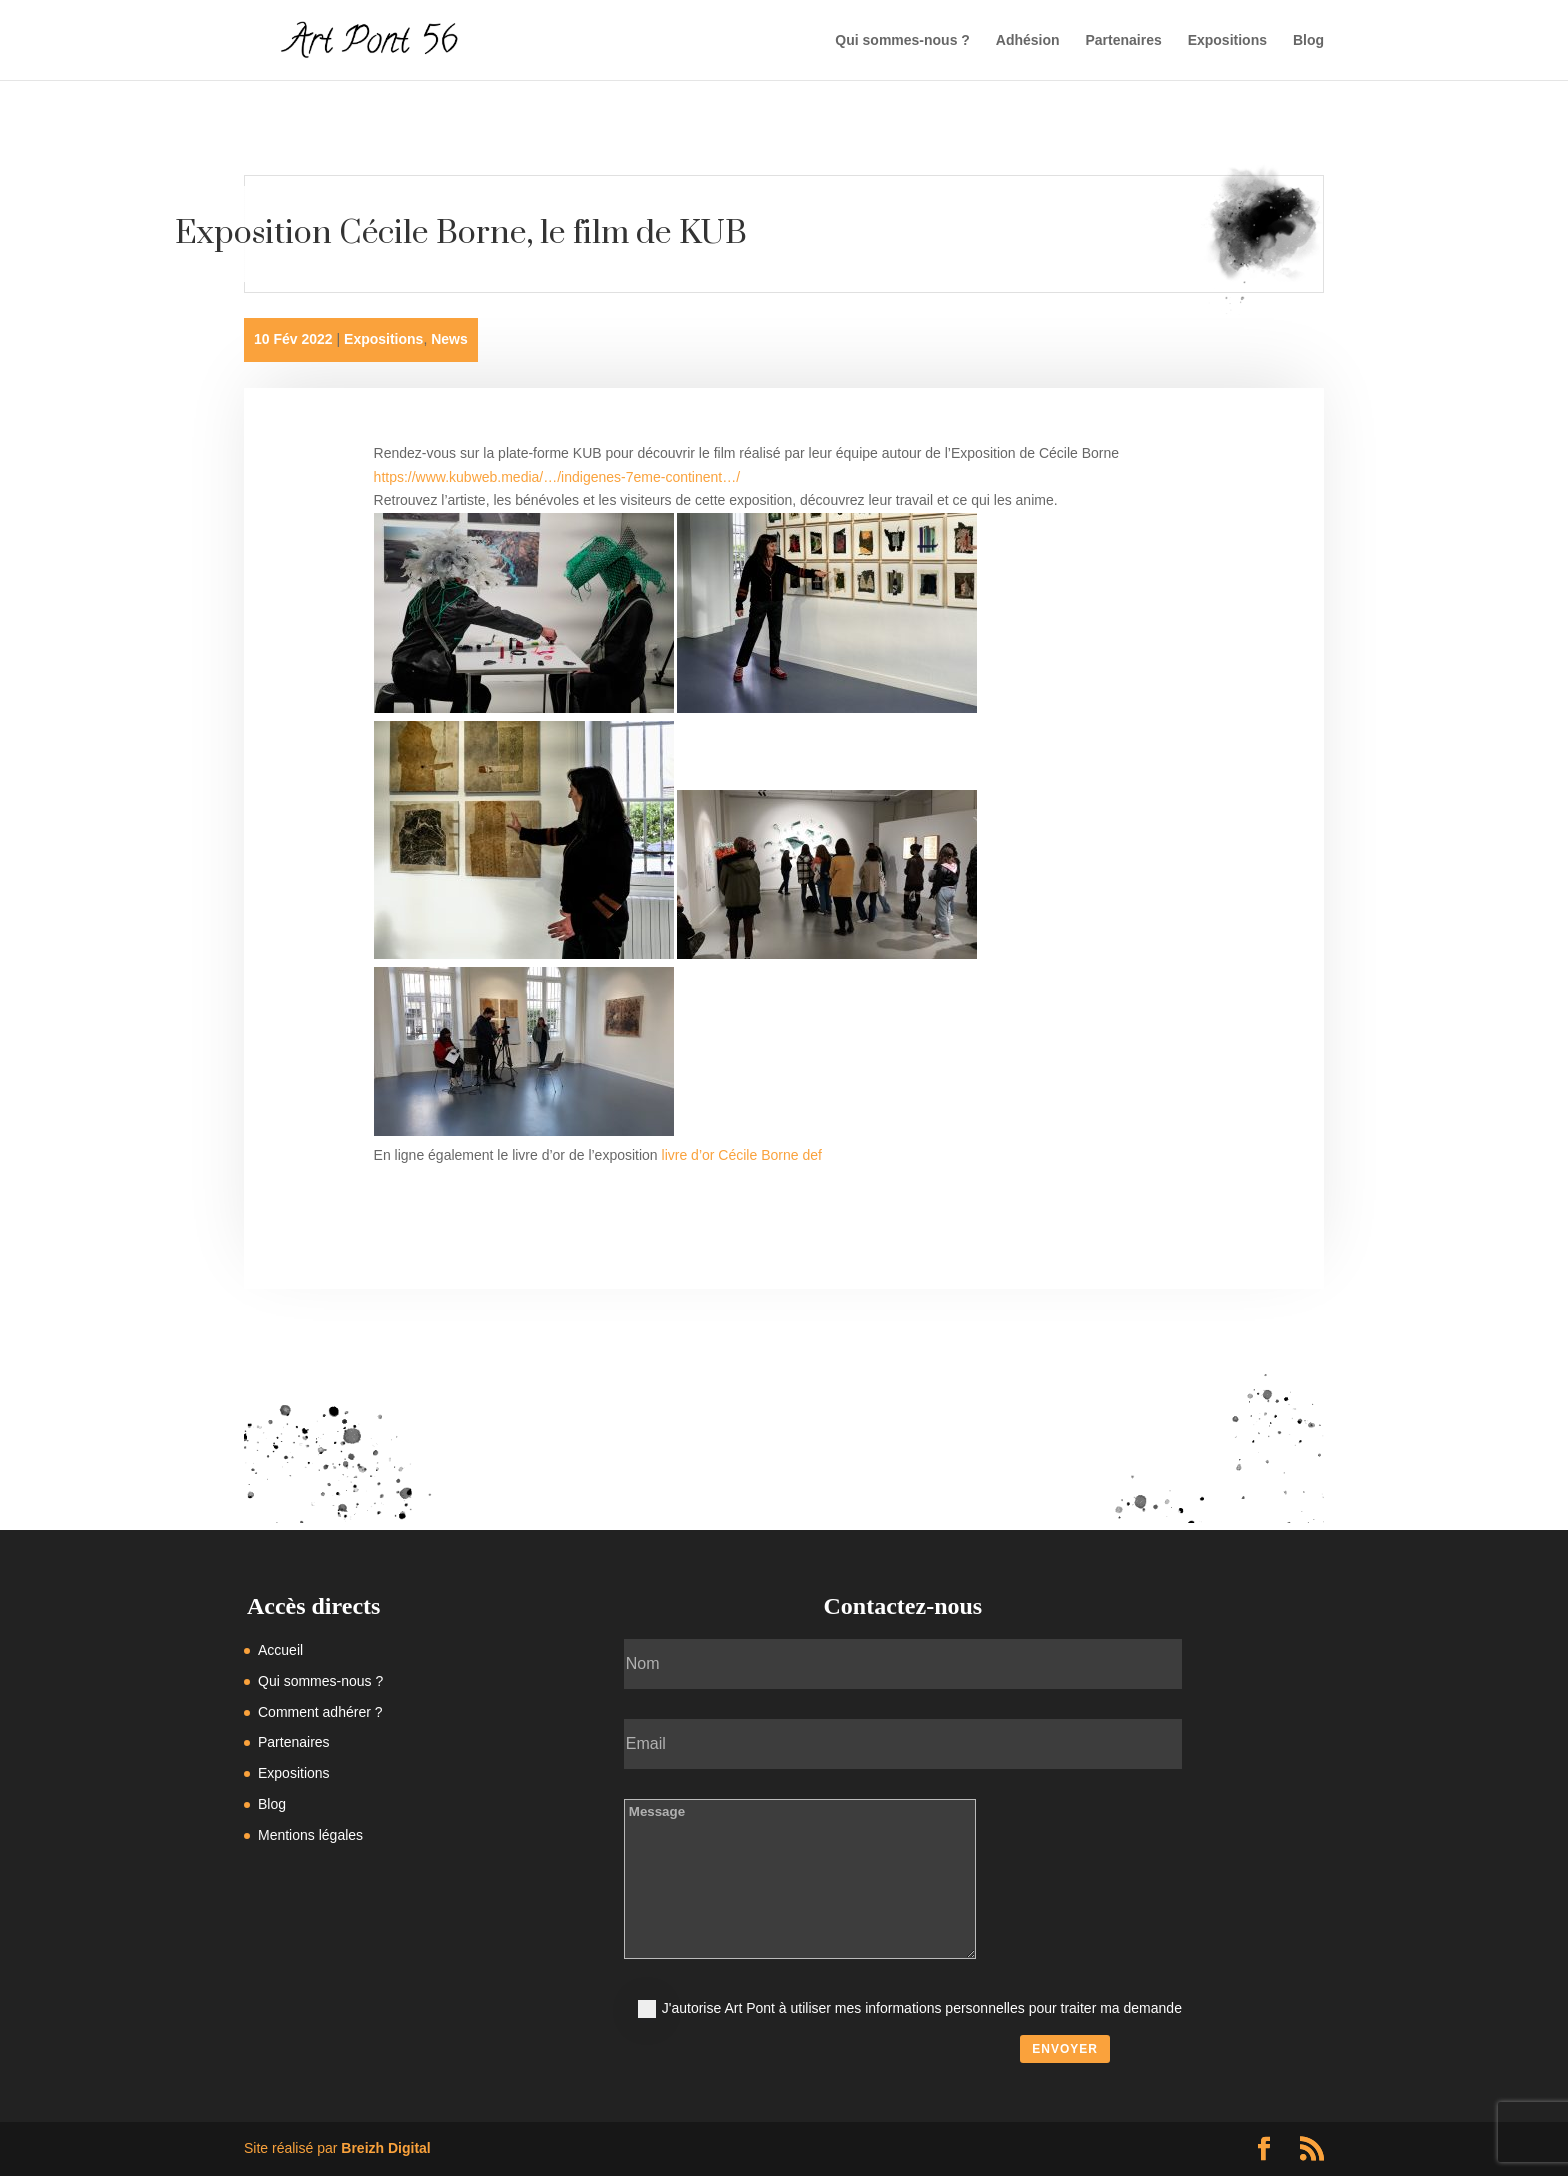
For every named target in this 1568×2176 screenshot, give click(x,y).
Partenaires (1123, 40)
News (449, 339)
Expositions (1227, 40)
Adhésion (1028, 40)
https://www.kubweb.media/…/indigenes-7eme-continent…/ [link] (557, 477)
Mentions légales (310, 1835)
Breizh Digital (385, 2148)
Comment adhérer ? (320, 1712)
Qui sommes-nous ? (902, 40)
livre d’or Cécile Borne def (742, 1155)
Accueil (280, 1650)
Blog (1308, 40)
